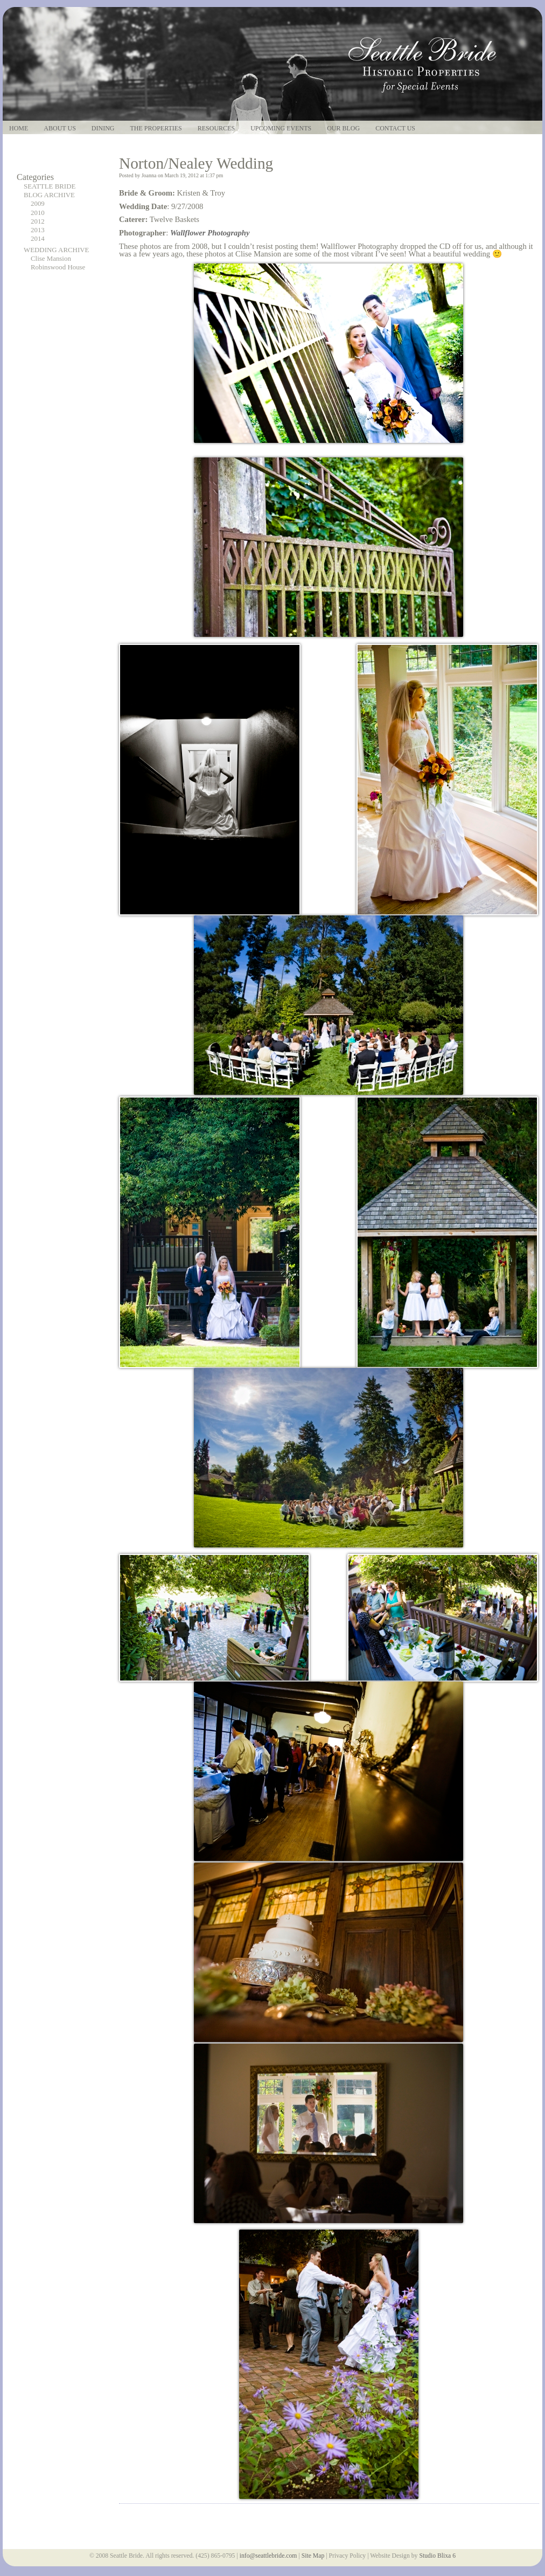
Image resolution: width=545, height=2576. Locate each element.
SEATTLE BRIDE (49, 186)
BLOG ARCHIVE (49, 195)
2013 (38, 230)
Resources (216, 128)
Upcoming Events (280, 128)
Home (18, 128)
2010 (38, 213)
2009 (38, 203)
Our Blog (343, 128)
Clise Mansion (51, 258)
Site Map (313, 2555)
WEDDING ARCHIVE (56, 250)
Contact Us (395, 128)
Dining (103, 128)
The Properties (155, 128)
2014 (38, 238)
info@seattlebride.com (268, 2555)
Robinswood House (58, 267)
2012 (38, 221)
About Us (59, 128)
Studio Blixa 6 (437, 2555)
